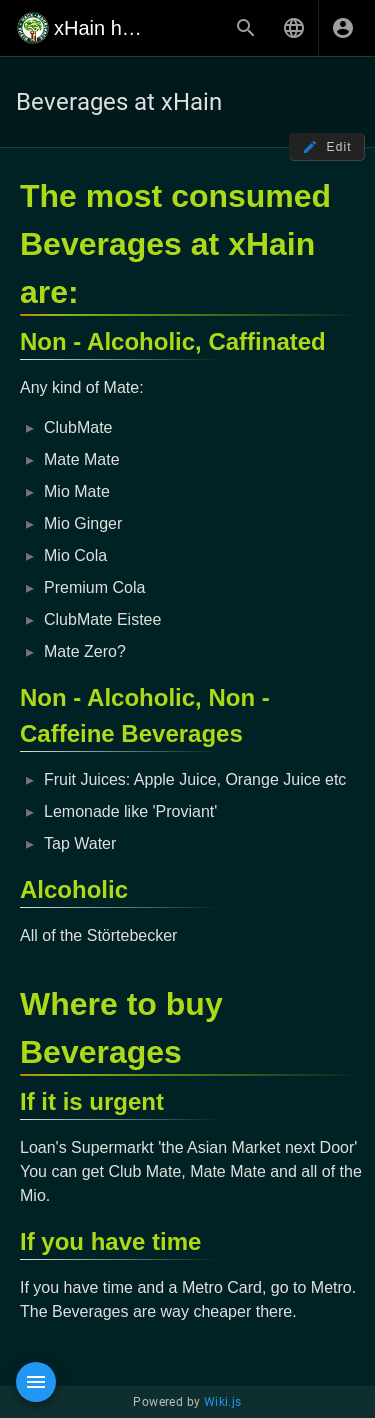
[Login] (343, 28)
